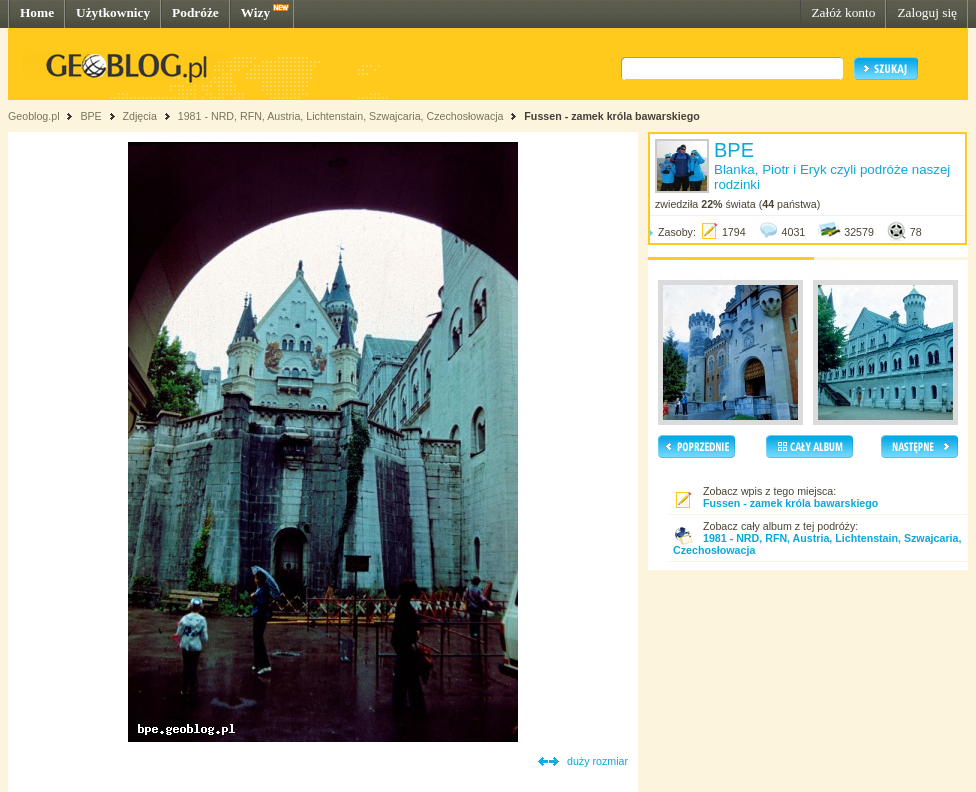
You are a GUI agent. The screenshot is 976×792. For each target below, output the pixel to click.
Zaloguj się (927, 12)
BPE (90, 116)
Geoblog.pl (34, 116)
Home (37, 12)
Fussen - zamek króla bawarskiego (611, 116)
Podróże (195, 12)
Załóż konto (843, 12)
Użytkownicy (113, 12)
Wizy (255, 12)
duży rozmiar (597, 761)
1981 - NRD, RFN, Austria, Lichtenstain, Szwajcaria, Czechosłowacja (341, 116)
